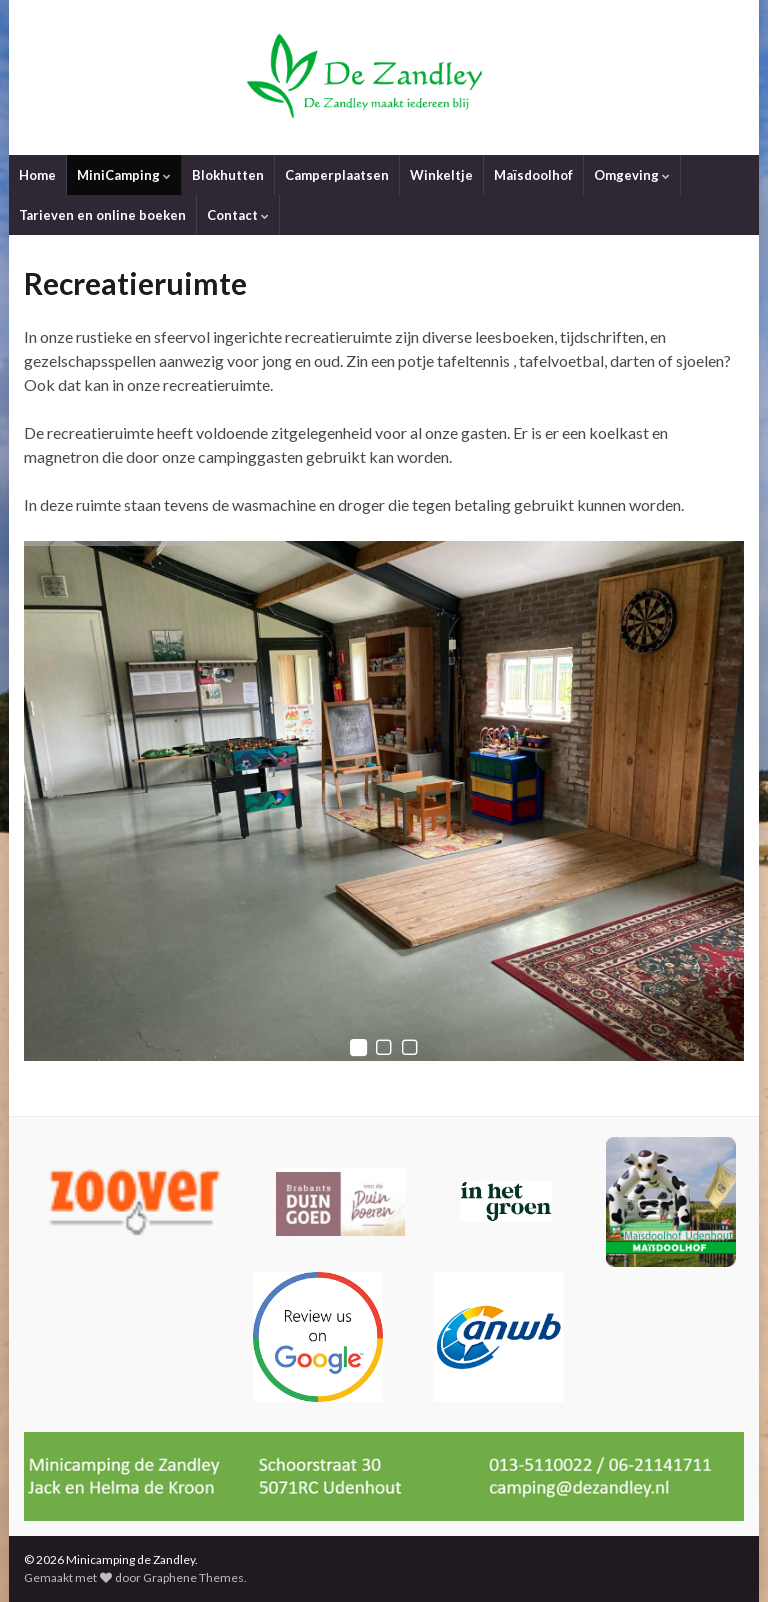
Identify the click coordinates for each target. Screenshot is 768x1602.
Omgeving (632, 175)
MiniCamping (124, 175)
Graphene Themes (193, 1577)
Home (37, 175)
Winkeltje (441, 175)
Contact (238, 215)
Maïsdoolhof (533, 175)
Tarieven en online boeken (102, 215)
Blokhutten (228, 175)
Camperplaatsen (337, 175)
